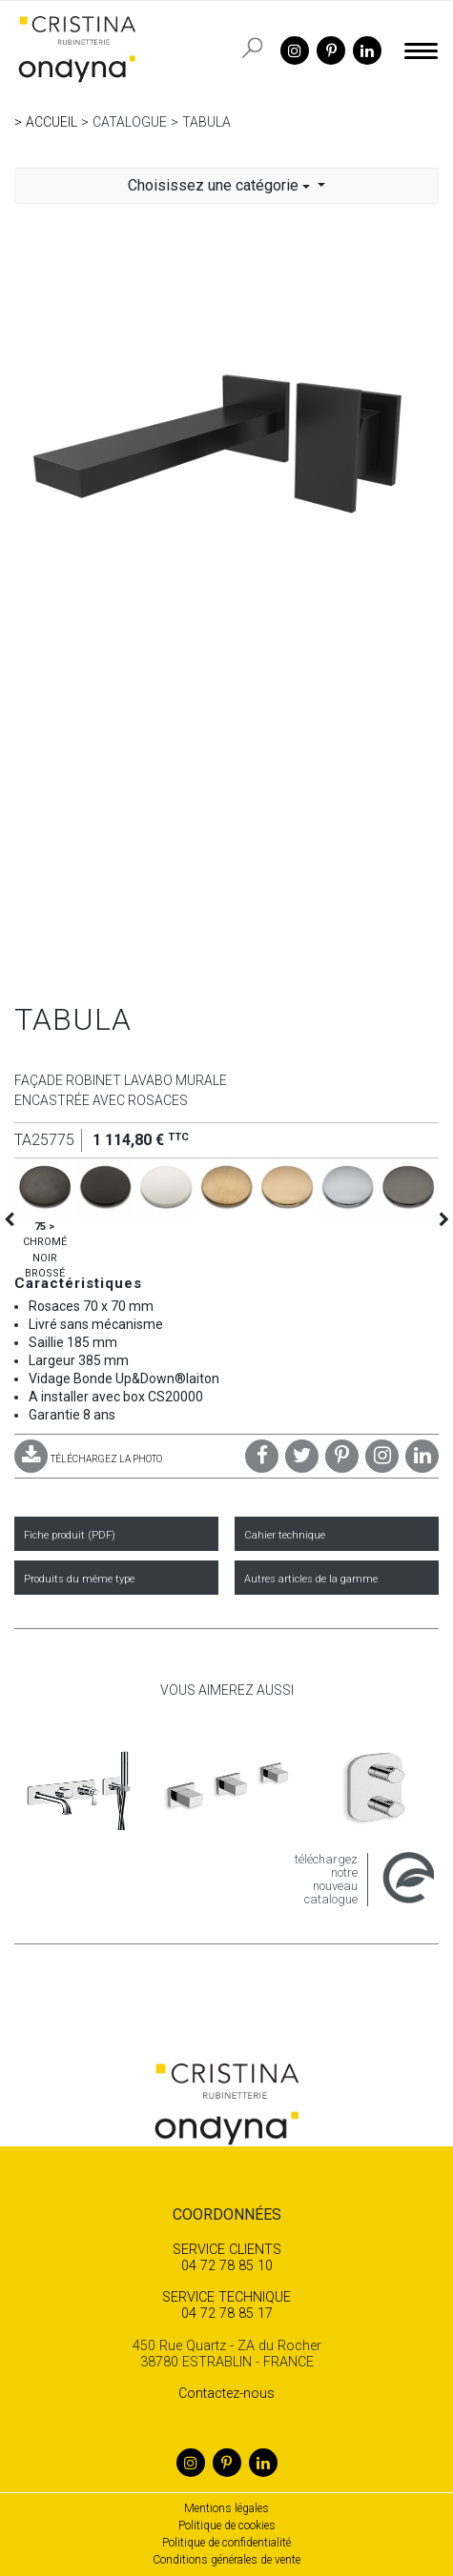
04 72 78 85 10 (226, 2258)
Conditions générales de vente (226, 2559)
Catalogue (130, 122)
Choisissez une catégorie (221, 185)
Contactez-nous (226, 2393)
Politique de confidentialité (226, 2542)
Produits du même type (79, 1579)
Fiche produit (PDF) (69, 1535)
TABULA (206, 122)
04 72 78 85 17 (226, 2305)
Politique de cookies (227, 2525)
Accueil (51, 122)
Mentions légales (226, 2508)
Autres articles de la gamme (311, 1579)
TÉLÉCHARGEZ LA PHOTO (88, 1459)
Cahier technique (284, 1535)
